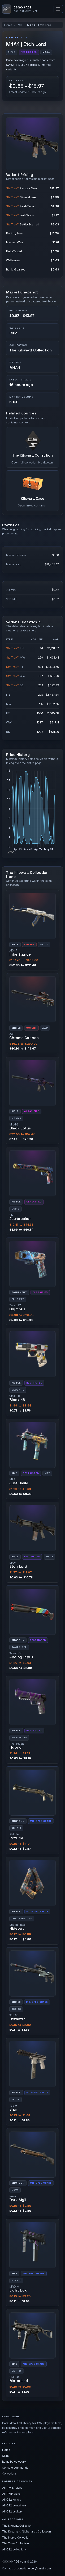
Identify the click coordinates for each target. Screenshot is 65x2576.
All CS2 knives (11, 2499)
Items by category (14, 2461)
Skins (5, 2455)
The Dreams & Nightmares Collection (26, 2531)
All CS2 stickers (12, 2511)
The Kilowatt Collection (30, 350)
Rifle (20, 25)
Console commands (15, 2467)
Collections (9, 2473)
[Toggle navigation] (58, 9)
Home (8, 25)
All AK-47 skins (12, 2487)
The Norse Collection (16, 2537)
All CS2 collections (14, 2549)
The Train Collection (15, 2543)
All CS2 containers (14, 2505)
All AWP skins (11, 2493)
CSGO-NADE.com (14, 2561)
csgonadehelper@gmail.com (32, 2568)
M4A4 (14, 367)
